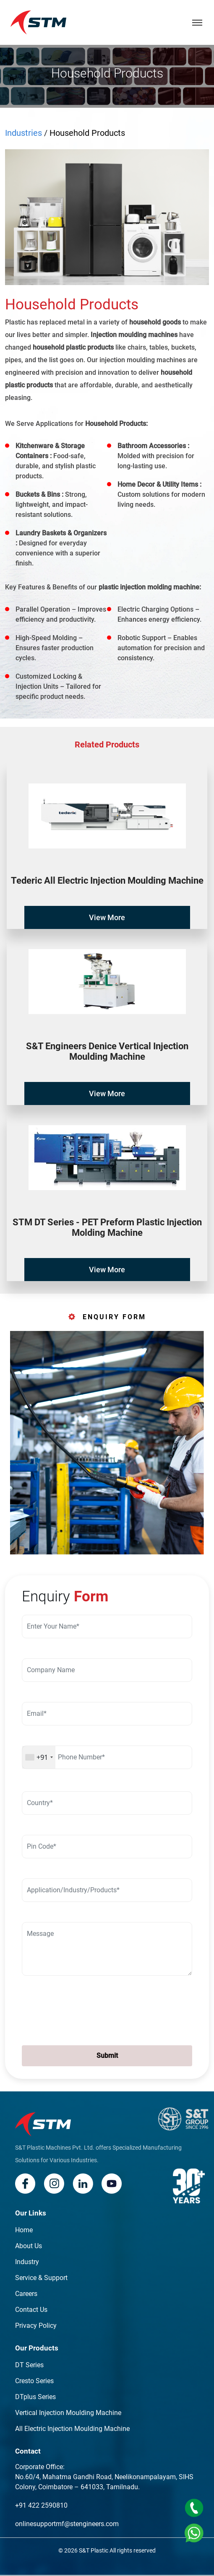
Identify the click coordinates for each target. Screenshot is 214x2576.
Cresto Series (34, 2381)
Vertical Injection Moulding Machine (68, 2413)
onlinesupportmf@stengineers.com (67, 2524)
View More (107, 917)
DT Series (29, 2365)
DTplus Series (35, 2397)
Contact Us (31, 2310)
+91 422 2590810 (41, 2505)
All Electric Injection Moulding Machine (72, 2429)
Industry (27, 2262)
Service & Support (41, 2278)
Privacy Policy (36, 2326)
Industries (23, 133)
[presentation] (73, 2009)
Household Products (87, 133)
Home (24, 2230)
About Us (28, 2246)
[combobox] (38, 1757)
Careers (26, 2294)
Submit (107, 2056)
